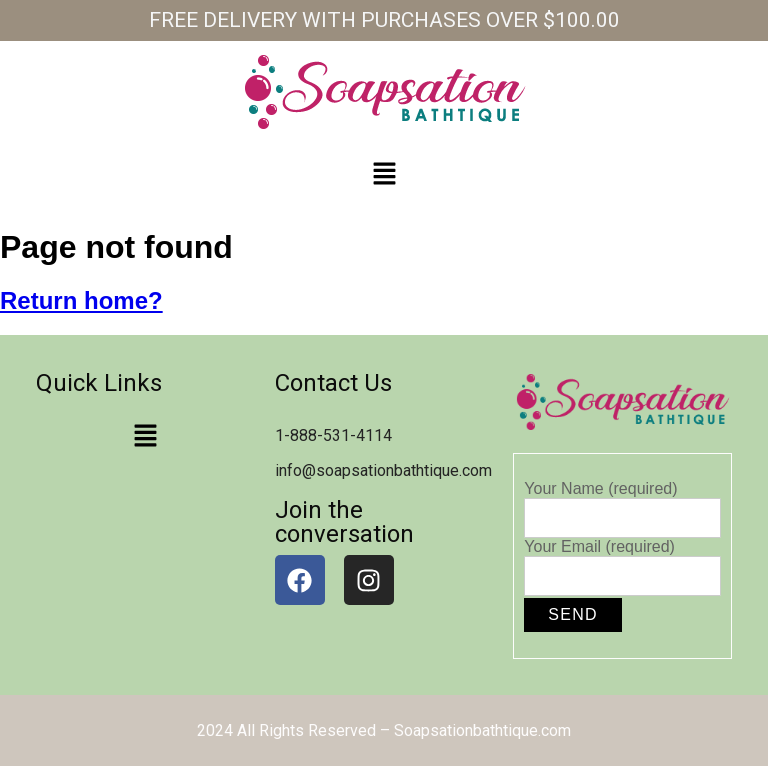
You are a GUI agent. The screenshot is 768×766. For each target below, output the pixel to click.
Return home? (81, 300)
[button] (384, 175)
